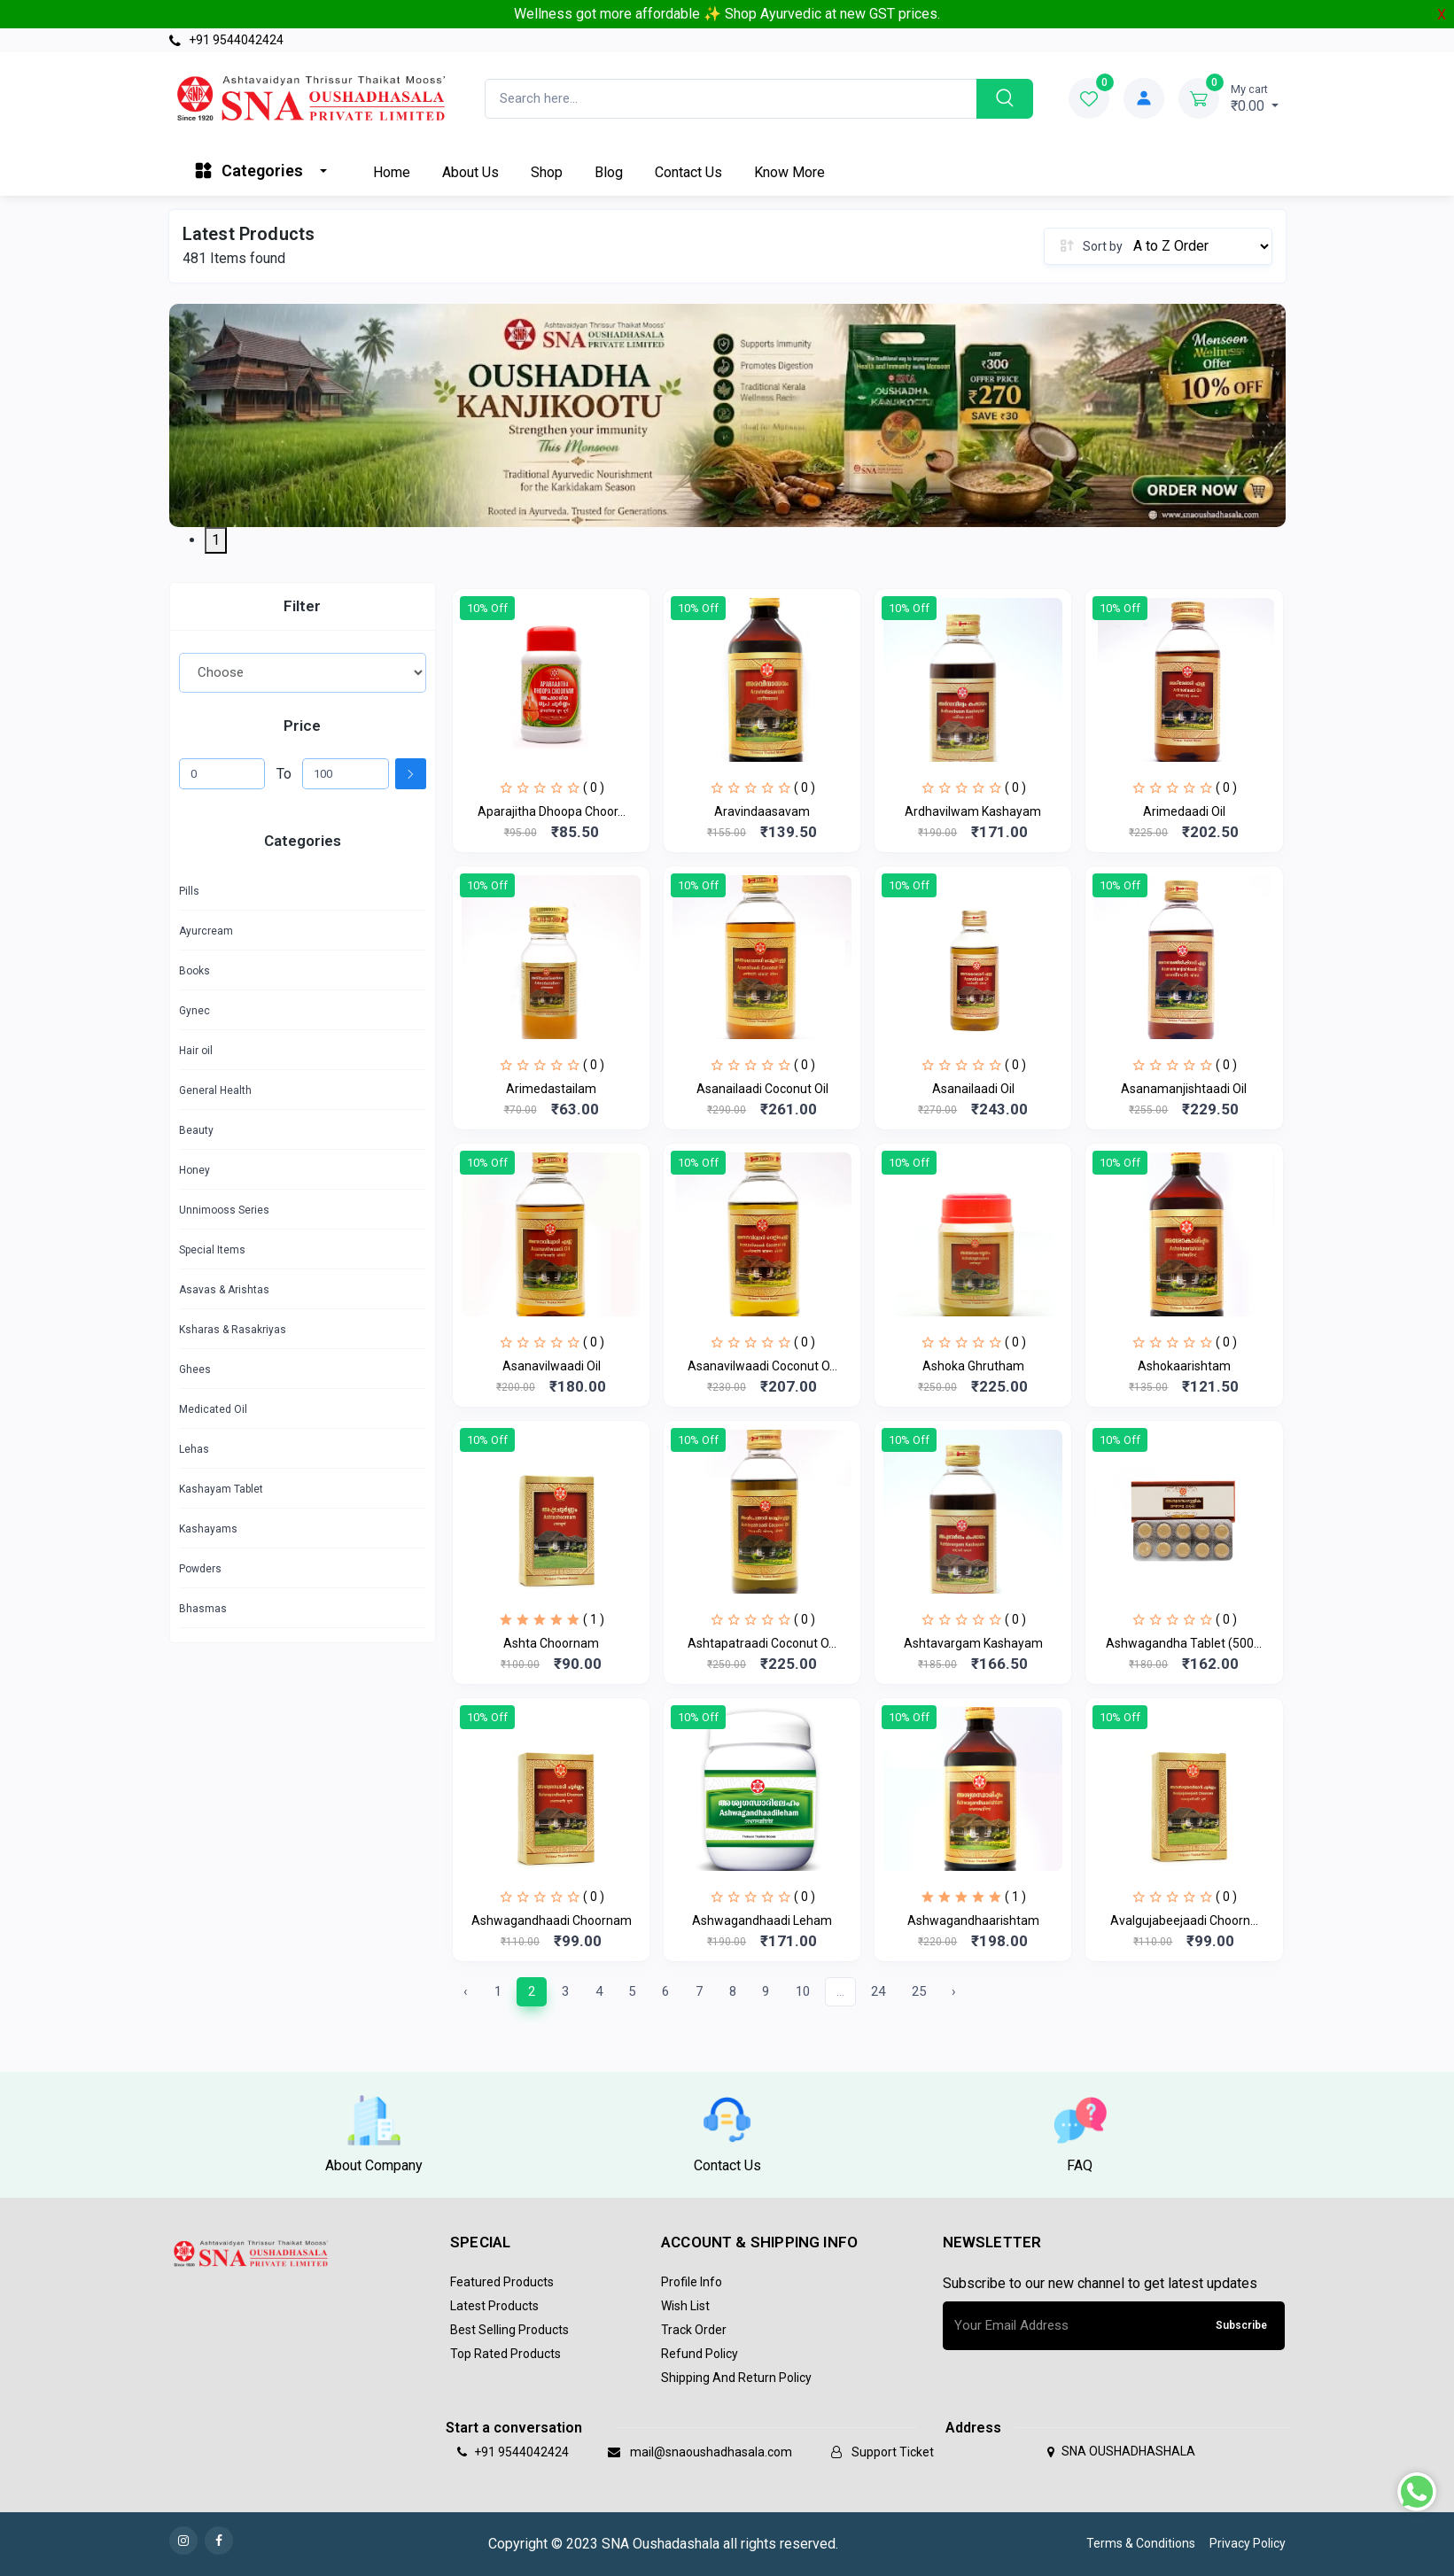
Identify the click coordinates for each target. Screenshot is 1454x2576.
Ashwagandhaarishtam (973, 1920)
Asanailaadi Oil (973, 1089)
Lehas (194, 1449)
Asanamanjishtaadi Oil (1184, 1089)
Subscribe (1241, 2325)
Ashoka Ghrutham (973, 1366)
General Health (215, 1090)
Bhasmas (203, 1608)
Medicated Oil (213, 1409)
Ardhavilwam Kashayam (973, 811)
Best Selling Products (509, 2330)
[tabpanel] (727, 415)
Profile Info (691, 2282)
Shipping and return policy (736, 2377)
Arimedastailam (551, 1089)
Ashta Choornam (551, 1643)
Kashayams (208, 1529)
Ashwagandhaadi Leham (762, 1920)
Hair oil (196, 1050)
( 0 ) (593, 787)
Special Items (212, 1250)
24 (878, 1991)
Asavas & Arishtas (224, 1290)
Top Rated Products (505, 2354)
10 (803, 1991)
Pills (189, 891)
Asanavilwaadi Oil (551, 1366)
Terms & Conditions (1140, 2543)
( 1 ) (593, 1619)
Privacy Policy (1247, 2543)
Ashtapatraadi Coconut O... (762, 1643)
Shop (547, 172)
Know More (789, 172)
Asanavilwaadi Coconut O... (762, 1366)
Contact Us (688, 172)
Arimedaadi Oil (1184, 811)
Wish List (685, 2306)
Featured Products (502, 2282)
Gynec (194, 1011)
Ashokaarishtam (1184, 1366)
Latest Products (494, 2306)
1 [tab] (216, 539)
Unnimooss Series (224, 1210)
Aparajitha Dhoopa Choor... (552, 811)
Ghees (195, 1369)
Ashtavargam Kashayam (973, 1643)
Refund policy (699, 2354)
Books (194, 971)
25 (919, 1991)
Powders (200, 1569)
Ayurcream (206, 931)
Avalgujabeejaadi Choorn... (1184, 1920)
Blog (609, 172)
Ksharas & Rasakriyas (232, 1329)
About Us (470, 172)
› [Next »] (954, 1991)
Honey (194, 1170)
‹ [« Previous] (465, 1991)
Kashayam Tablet (221, 1489)
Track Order (694, 2330)
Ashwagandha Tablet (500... (1184, 1643)
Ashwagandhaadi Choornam (551, 1920)
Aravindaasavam (762, 811)
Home (391, 172)
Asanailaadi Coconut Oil (762, 1089)
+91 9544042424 (226, 40)
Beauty (196, 1130)
